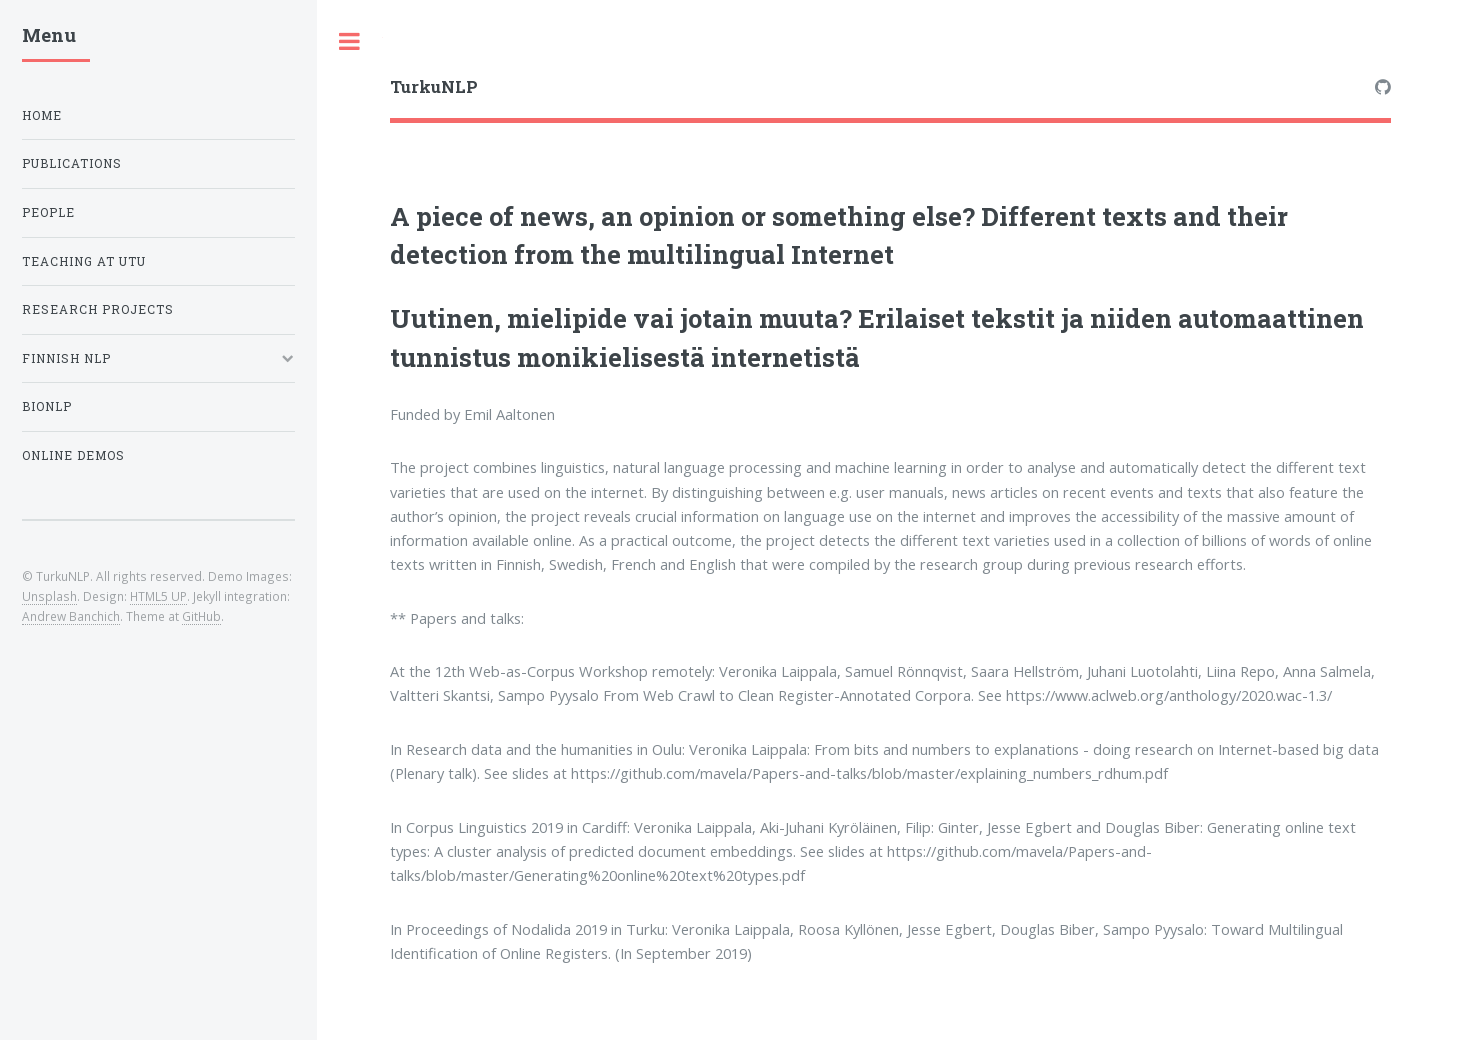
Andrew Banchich (71, 616)
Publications (72, 163)
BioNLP (47, 406)
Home (42, 115)
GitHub (201, 616)
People (48, 212)
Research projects (98, 309)
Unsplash (49, 596)
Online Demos (73, 455)
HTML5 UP (158, 596)
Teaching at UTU (84, 261)
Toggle (350, 41)
